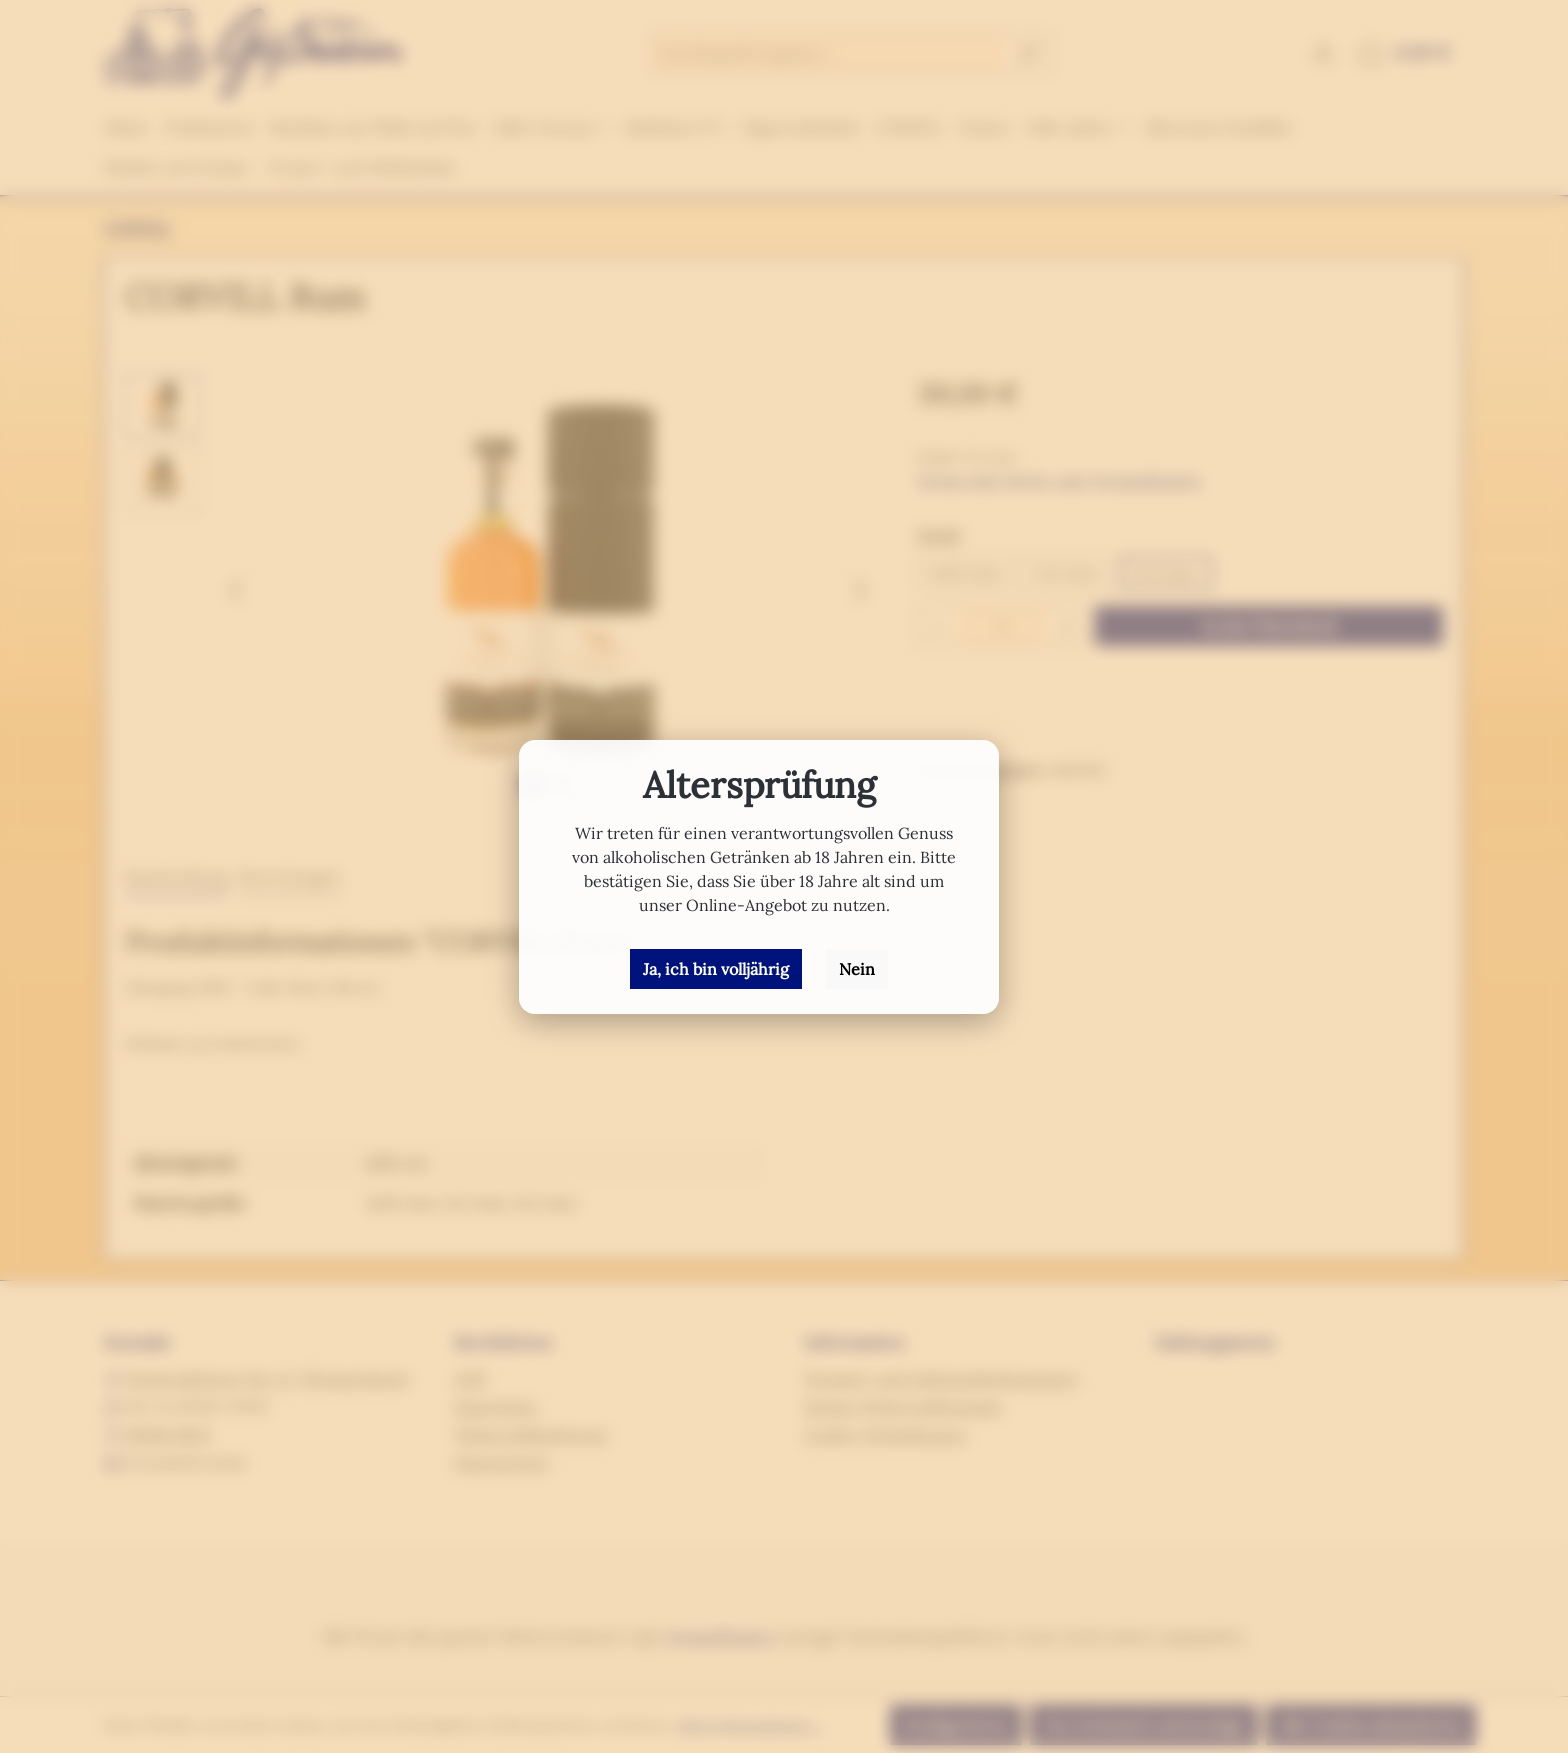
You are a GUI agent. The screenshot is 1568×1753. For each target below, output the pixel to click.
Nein (857, 969)
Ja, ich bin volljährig (716, 969)
